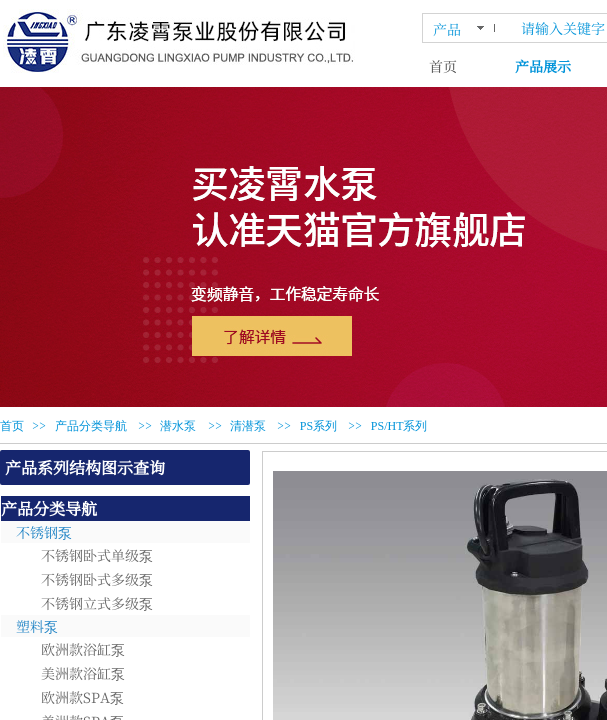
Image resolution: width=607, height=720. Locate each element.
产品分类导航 (91, 426)
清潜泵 (248, 426)
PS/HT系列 (399, 426)
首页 (443, 66)
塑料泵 (37, 626)
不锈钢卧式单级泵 (97, 555)
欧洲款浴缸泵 (83, 649)
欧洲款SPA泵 (82, 697)
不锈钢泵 (44, 532)
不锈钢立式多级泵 (97, 603)
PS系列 (318, 426)
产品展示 (543, 66)
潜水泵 (178, 426)
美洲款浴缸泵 (83, 673)
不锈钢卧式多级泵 (97, 579)
